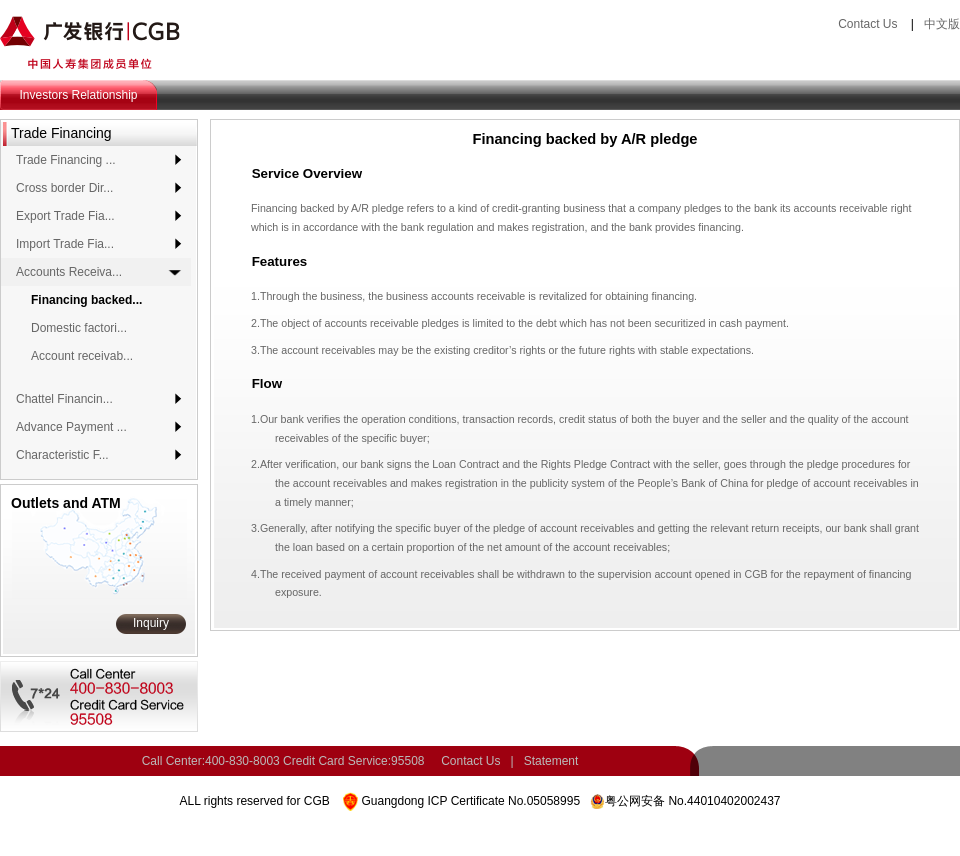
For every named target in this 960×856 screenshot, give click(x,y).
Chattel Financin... (64, 399)
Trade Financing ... (66, 160)
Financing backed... (86, 300)
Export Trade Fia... (65, 216)
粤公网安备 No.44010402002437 (692, 801)
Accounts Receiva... (69, 272)
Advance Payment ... (71, 427)
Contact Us (867, 24)
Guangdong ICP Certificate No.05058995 (470, 801)
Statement (551, 761)
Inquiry (151, 623)
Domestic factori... (79, 328)
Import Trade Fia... (65, 244)
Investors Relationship (78, 95)
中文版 (942, 24)
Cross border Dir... (64, 188)
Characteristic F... (62, 455)
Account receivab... (82, 356)
